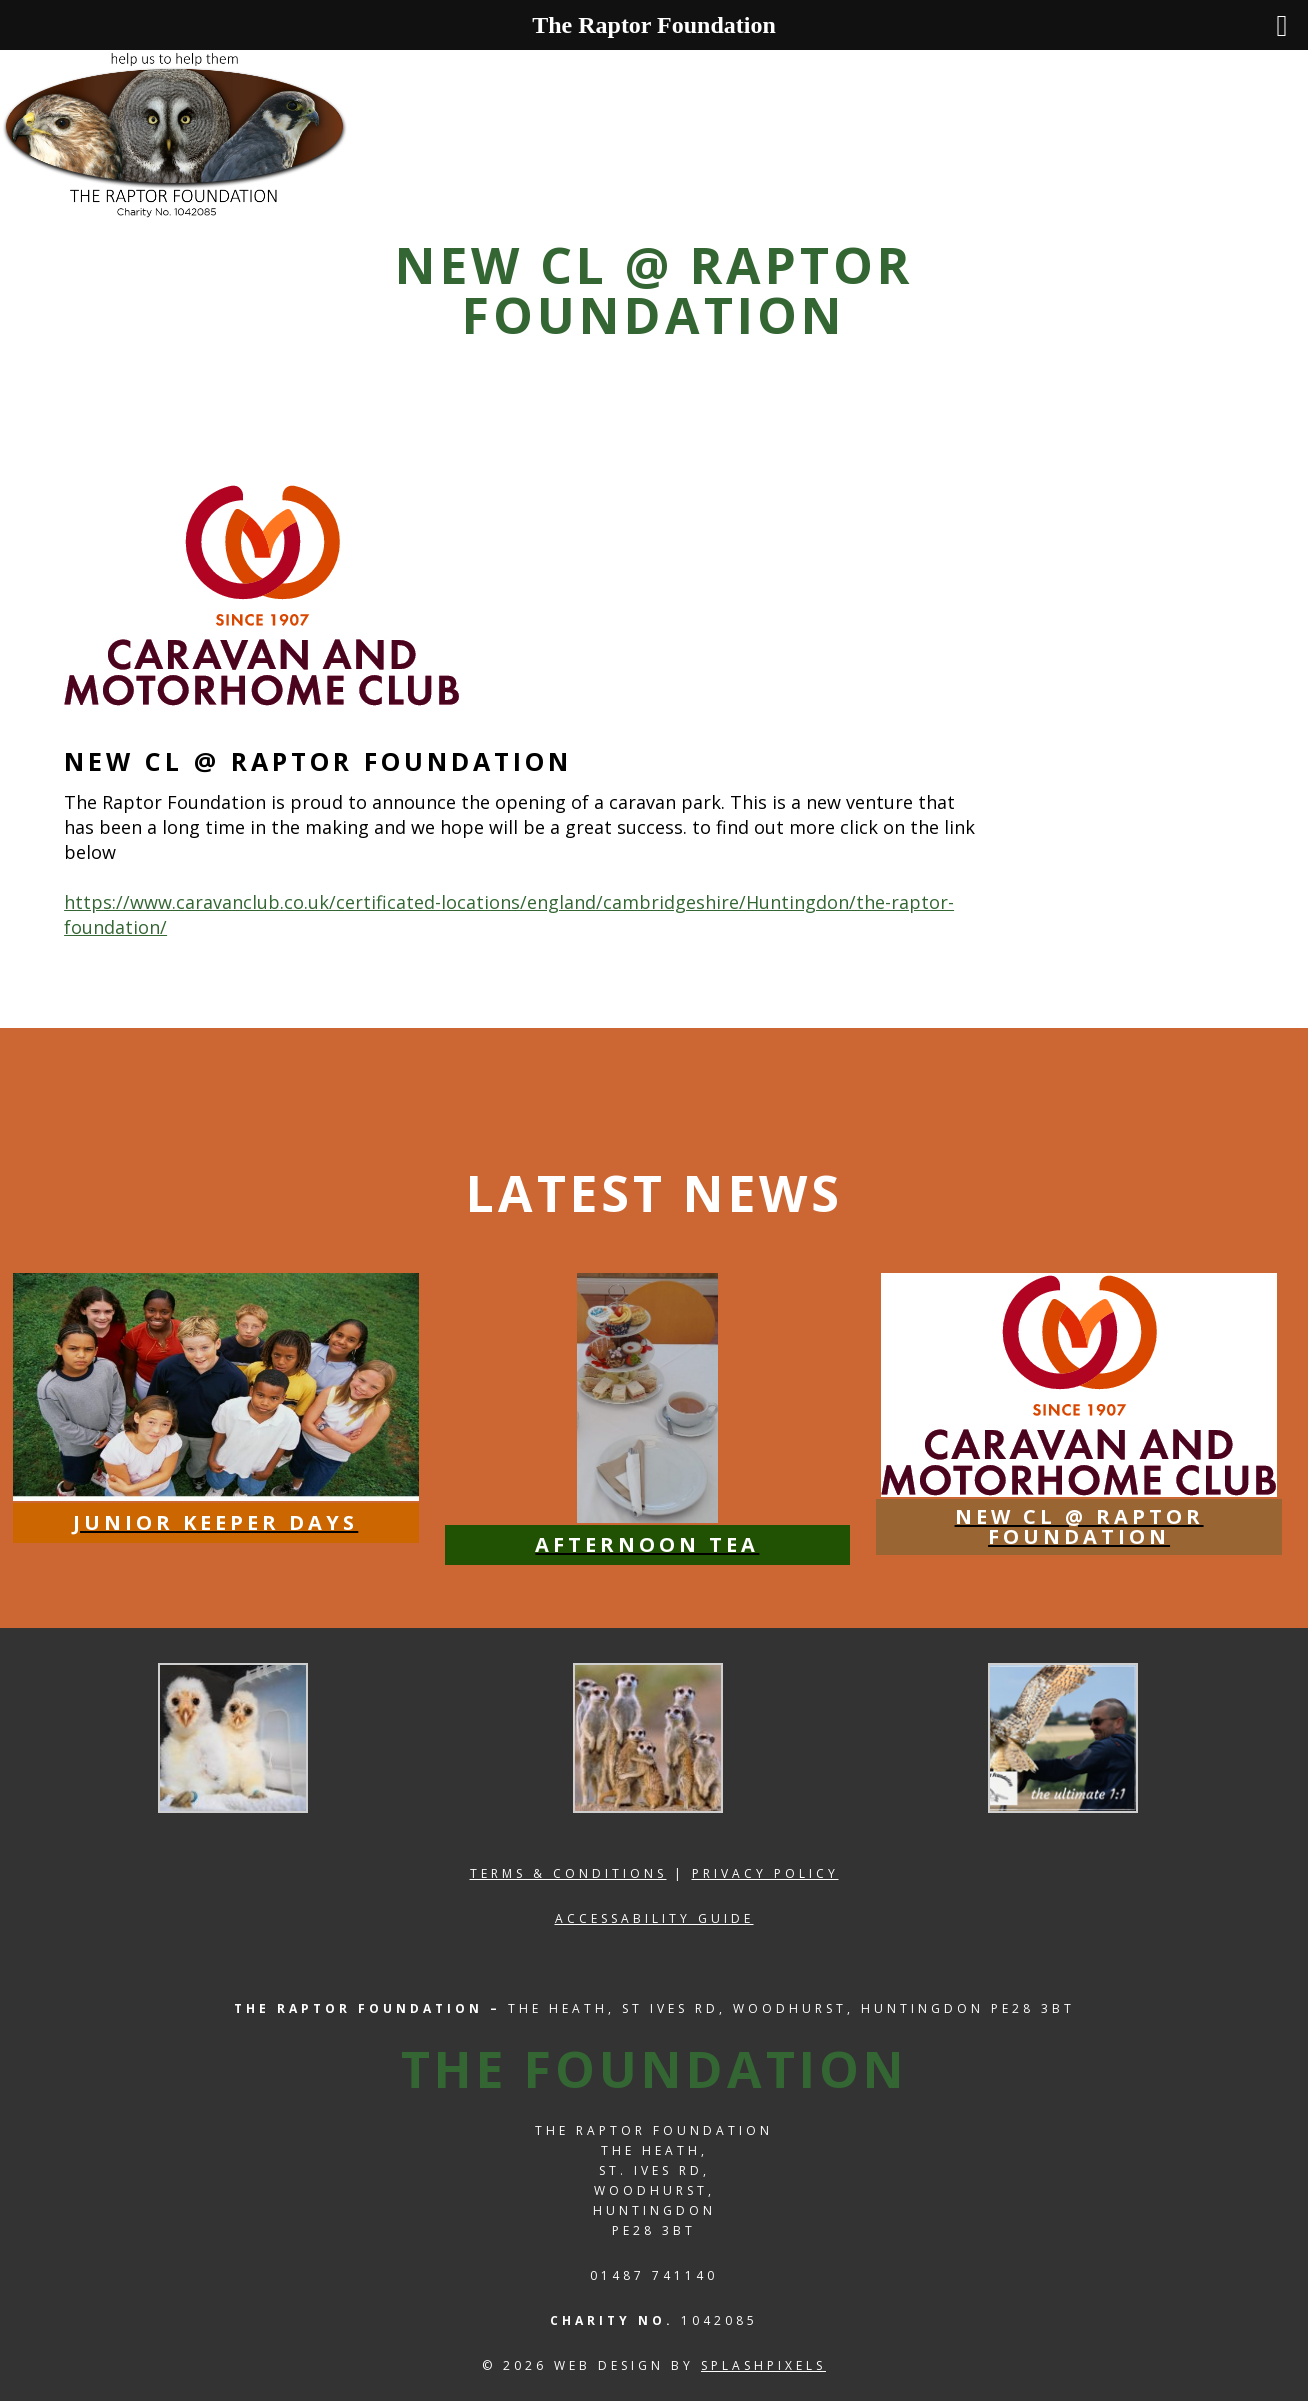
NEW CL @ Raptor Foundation (1079, 1526)
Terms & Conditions (568, 1873)
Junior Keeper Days (215, 1522)
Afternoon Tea (647, 1544)
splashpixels (763, 2365)
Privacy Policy (765, 1873)
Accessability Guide (654, 1918)
